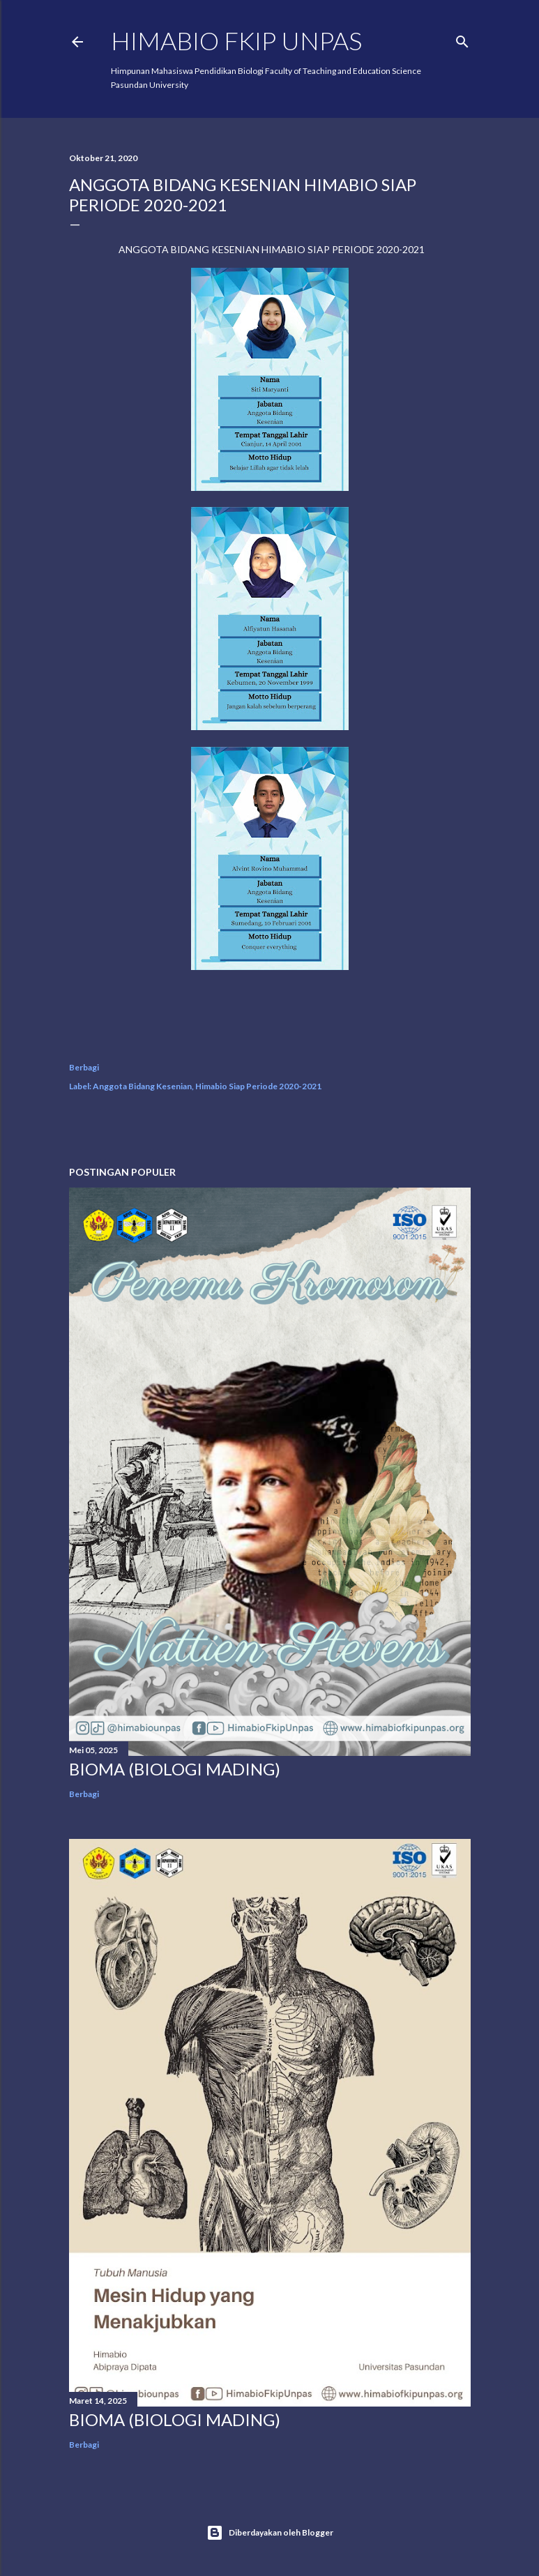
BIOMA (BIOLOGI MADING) (174, 1769)
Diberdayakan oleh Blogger (269, 2532)
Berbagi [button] (84, 1067)
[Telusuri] (462, 38)
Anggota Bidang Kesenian (142, 1086)
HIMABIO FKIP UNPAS (236, 40)
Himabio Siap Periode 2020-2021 (258, 1086)
